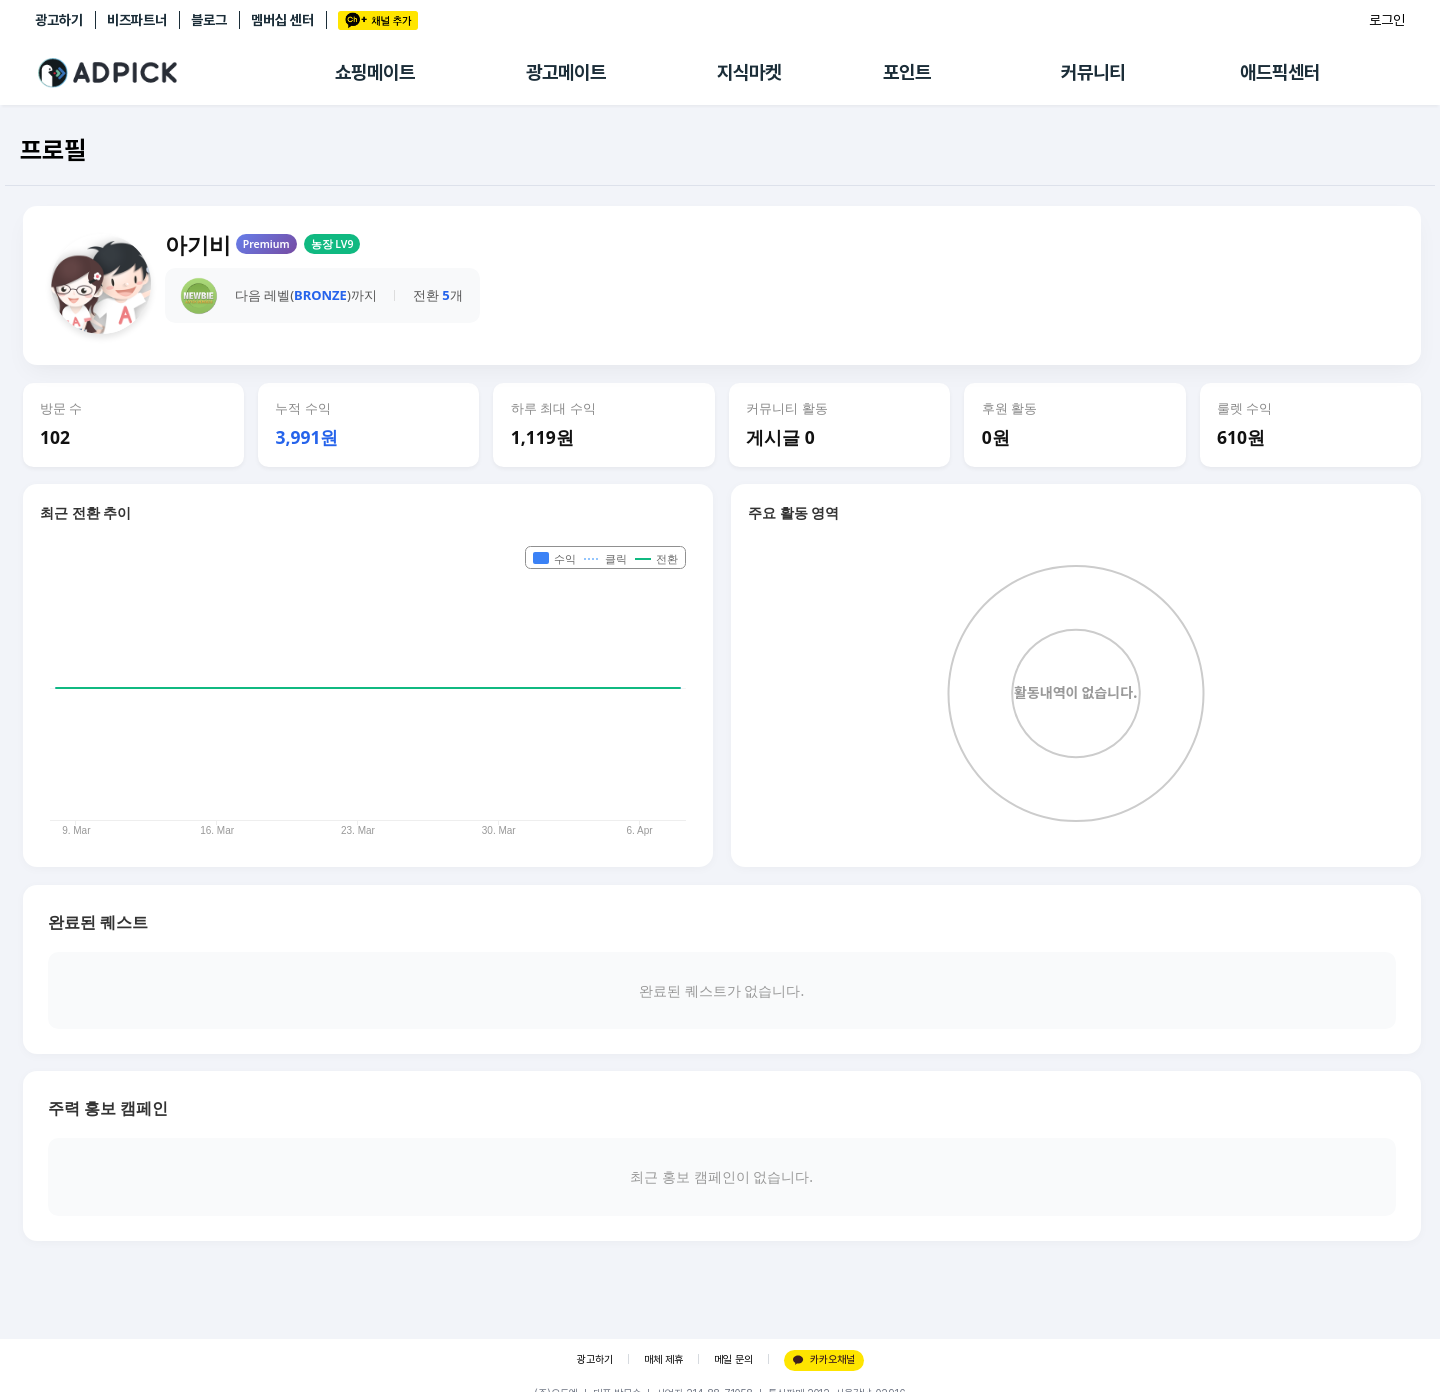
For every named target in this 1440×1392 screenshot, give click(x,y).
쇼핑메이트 (375, 72)
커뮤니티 (1093, 72)
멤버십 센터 (282, 20)
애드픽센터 (1280, 72)
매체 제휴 (663, 1359)
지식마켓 (749, 72)
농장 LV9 (332, 244)
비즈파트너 (137, 20)
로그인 (1387, 20)
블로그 (209, 20)
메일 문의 (733, 1359)
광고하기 (59, 20)
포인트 (907, 72)
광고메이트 (566, 72)
